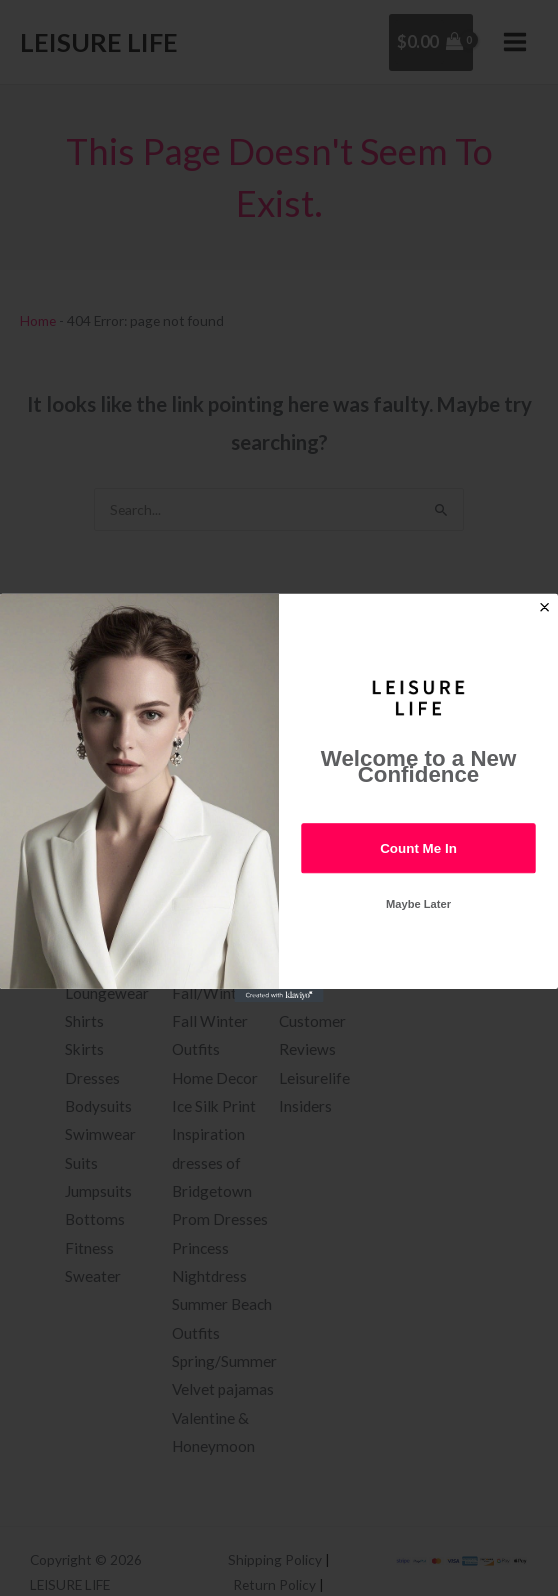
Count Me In (418, 847)
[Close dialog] (545, 607)
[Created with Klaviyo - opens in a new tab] (278, 995)
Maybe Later (418, 904)
